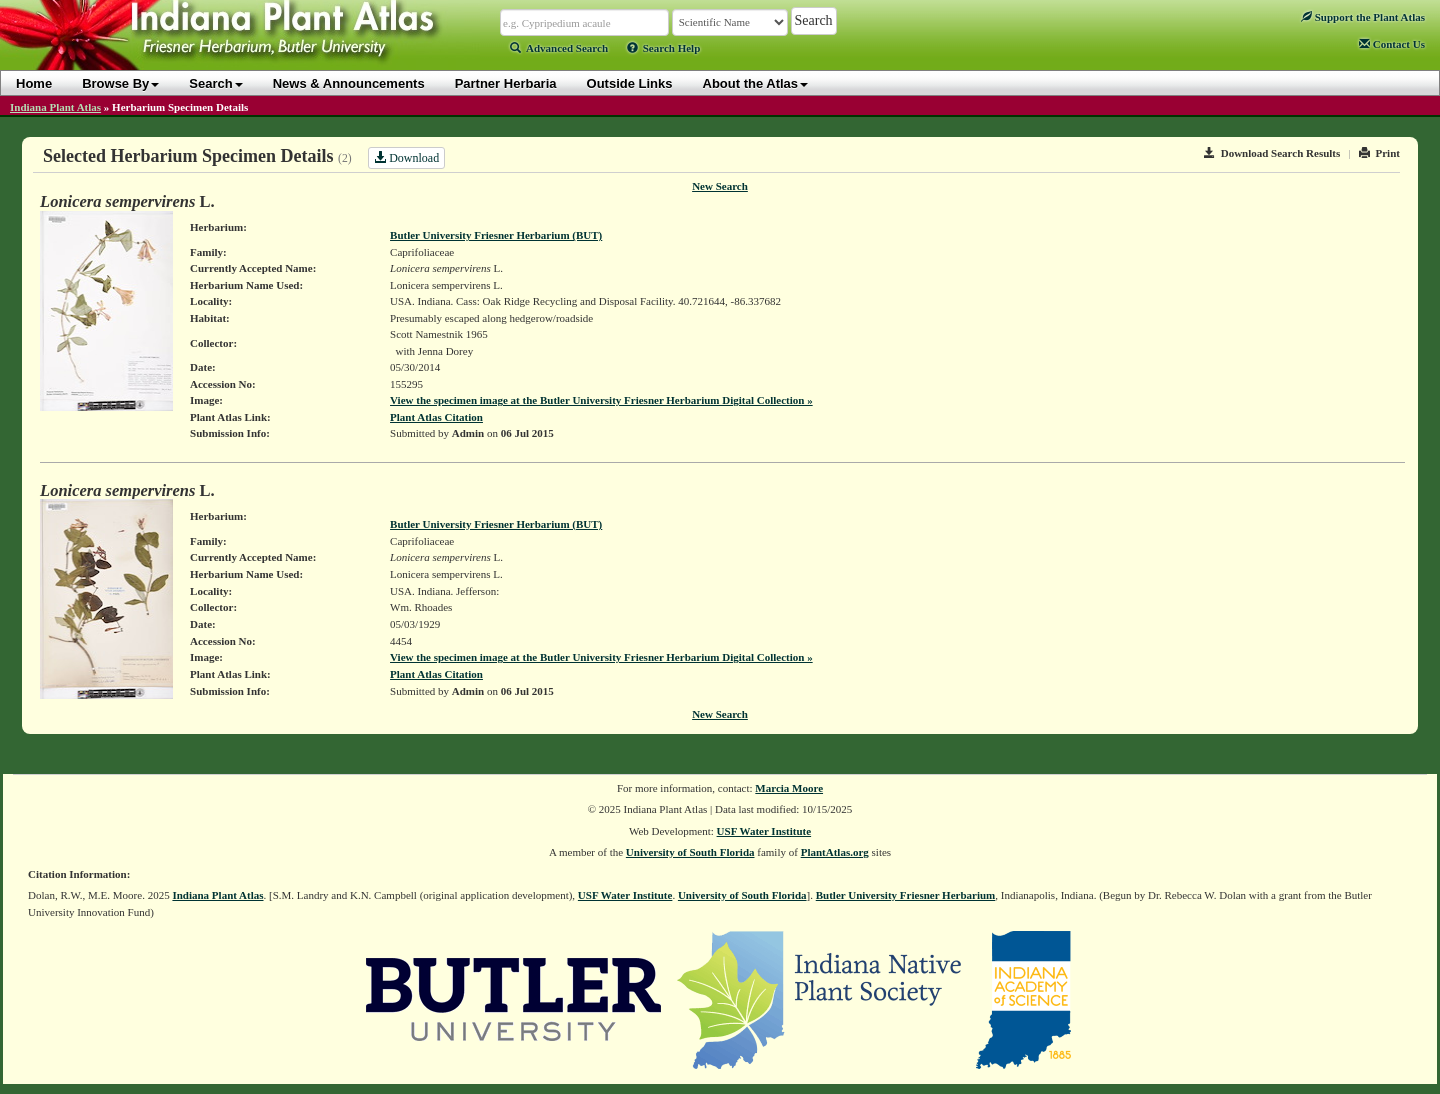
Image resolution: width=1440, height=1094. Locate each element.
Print (1379, 153)
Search (215, 83)
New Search (720, 186)
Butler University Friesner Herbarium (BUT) (496, 235)
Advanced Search (559, 48)
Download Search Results (1272, 153)
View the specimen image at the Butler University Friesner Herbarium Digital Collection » (601, 400)
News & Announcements (349, 83)
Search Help (664, 48)
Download (406, 158)
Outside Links (630, 83)
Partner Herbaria (506, 83)
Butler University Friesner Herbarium (906, 895)
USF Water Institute (764, 831)
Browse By (120, 83)
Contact (1392, 44)
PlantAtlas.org (835, 852)
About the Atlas (756, 83)
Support (1363, 17)
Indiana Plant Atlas (55, 107)
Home (34, 83)
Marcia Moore (789, 788)
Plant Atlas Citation (436, 417)
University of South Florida (690, 852)
